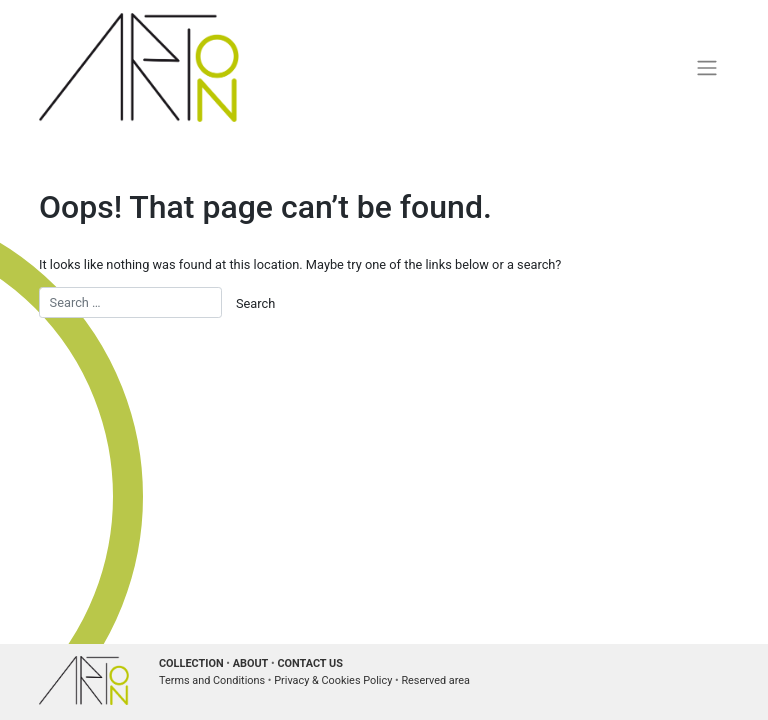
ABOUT (251, 663)
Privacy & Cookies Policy (333, 680)
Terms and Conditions (212, 680)
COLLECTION (191, 663)
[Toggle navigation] (707, 67)
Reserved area (435, 680)
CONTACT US (310, 663)
